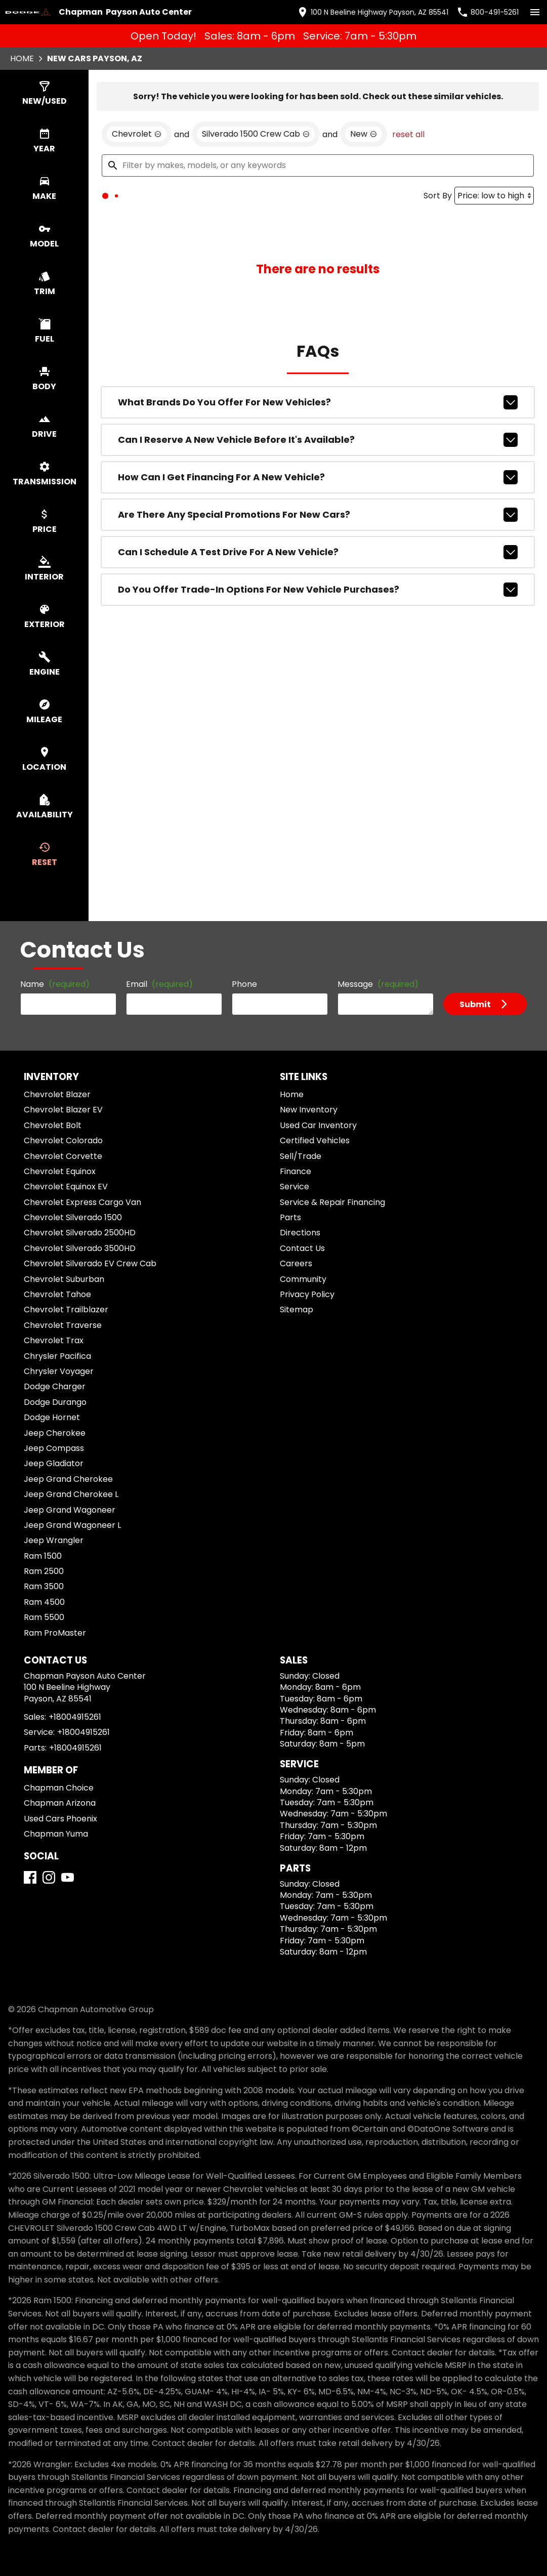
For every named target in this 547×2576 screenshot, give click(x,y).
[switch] (531, 10)
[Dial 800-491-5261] (487, 10)
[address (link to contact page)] (383, 10)
